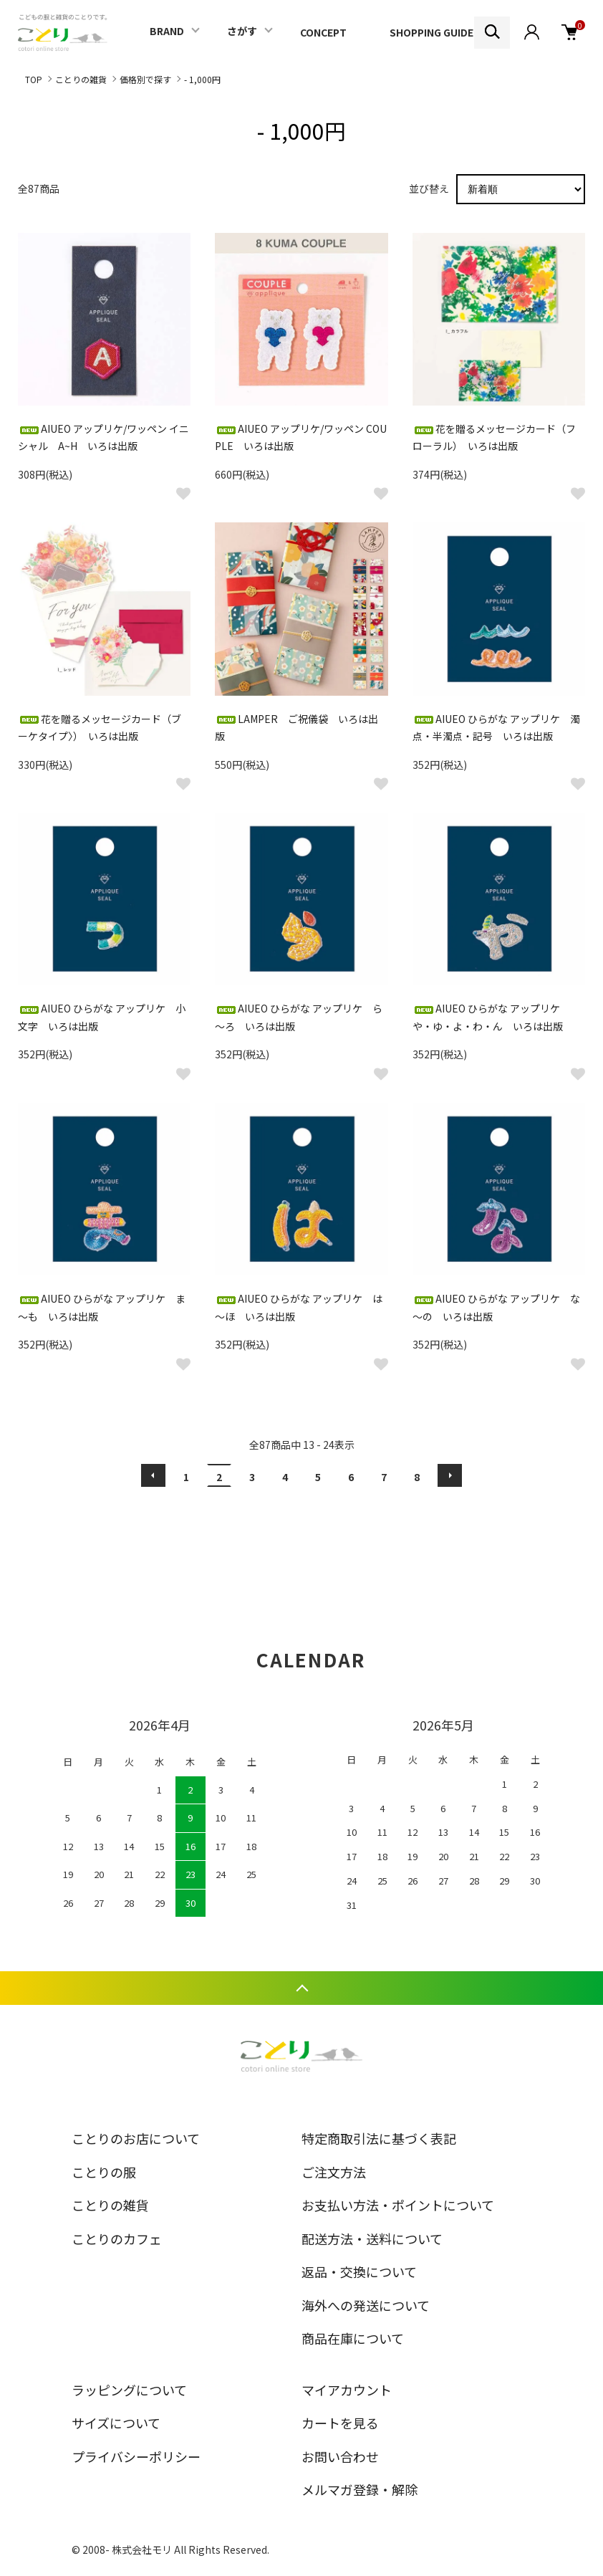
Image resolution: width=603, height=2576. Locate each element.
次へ (450, 1475)
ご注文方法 (334, 2172)
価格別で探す (145, 79)
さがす (242, 31)
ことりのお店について (136, 2138)
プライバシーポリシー (136, 2456)
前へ (153, 1475)
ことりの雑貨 (81, 79)
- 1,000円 (202, 79)
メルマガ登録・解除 (360, 2489)
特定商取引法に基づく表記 (379, 2138)
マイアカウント (347, 2389)
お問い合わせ (340, 2456)
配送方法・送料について (372, 2238)
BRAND (167, 31)
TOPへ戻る (301, 1988)
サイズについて (116, 2422)
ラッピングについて (129, 2389)
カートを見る (340, 2422)
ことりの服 (104, 2172)
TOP (33, 79)
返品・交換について (359, 2271)
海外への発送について (366, 2305)
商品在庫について (353, 2338)
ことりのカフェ (117, 2238)
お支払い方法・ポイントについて (398, 2205)
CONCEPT (323, 32)
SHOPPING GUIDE (431, 32)
